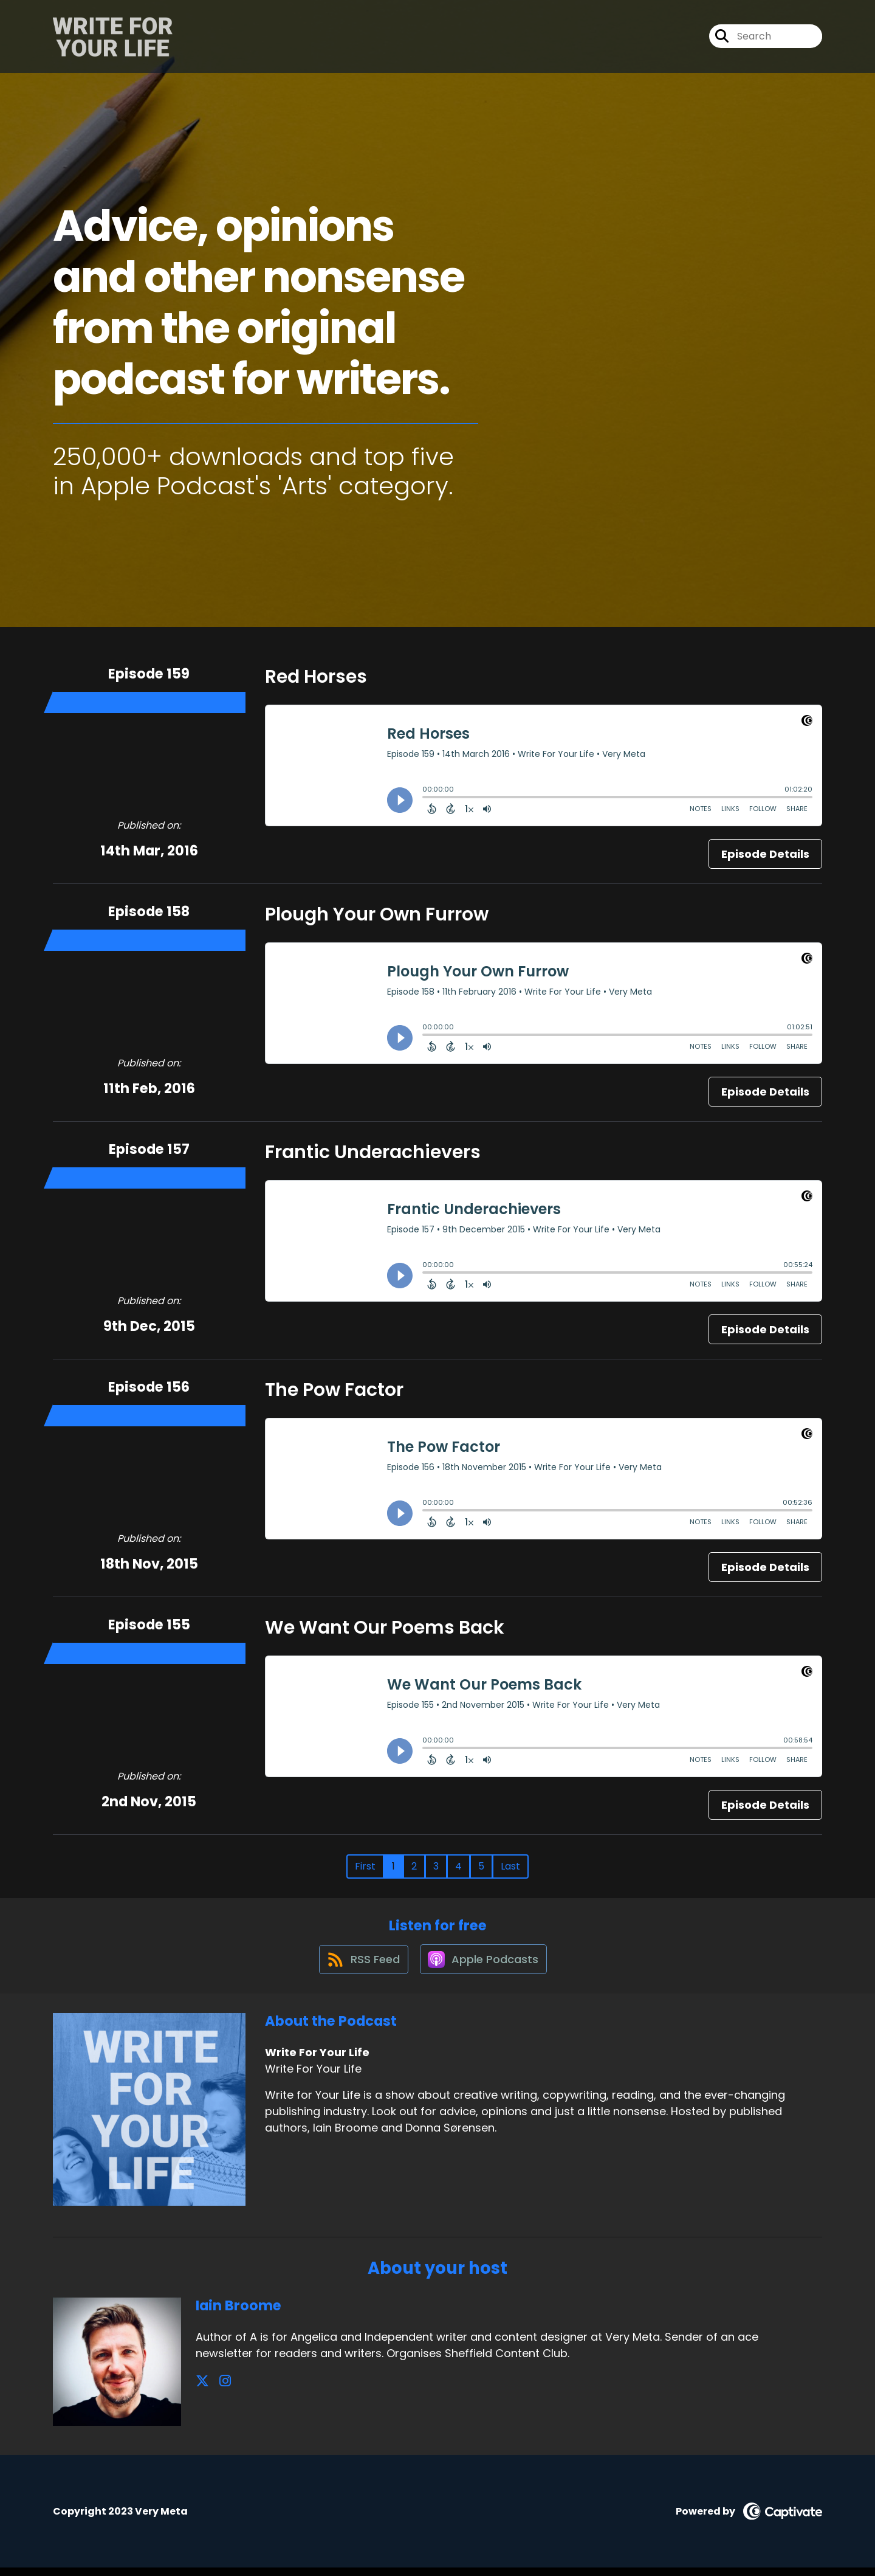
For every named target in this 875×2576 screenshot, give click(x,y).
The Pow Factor (334, 1390)
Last (510, 1866)
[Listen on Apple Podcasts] (484, 1967)
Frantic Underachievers (373, 1152)
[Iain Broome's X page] (202, 2389)
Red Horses (316, 676)
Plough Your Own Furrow (377, 914)
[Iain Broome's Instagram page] (217, 2389)
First (365, 1866)
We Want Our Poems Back (384, 1627)
